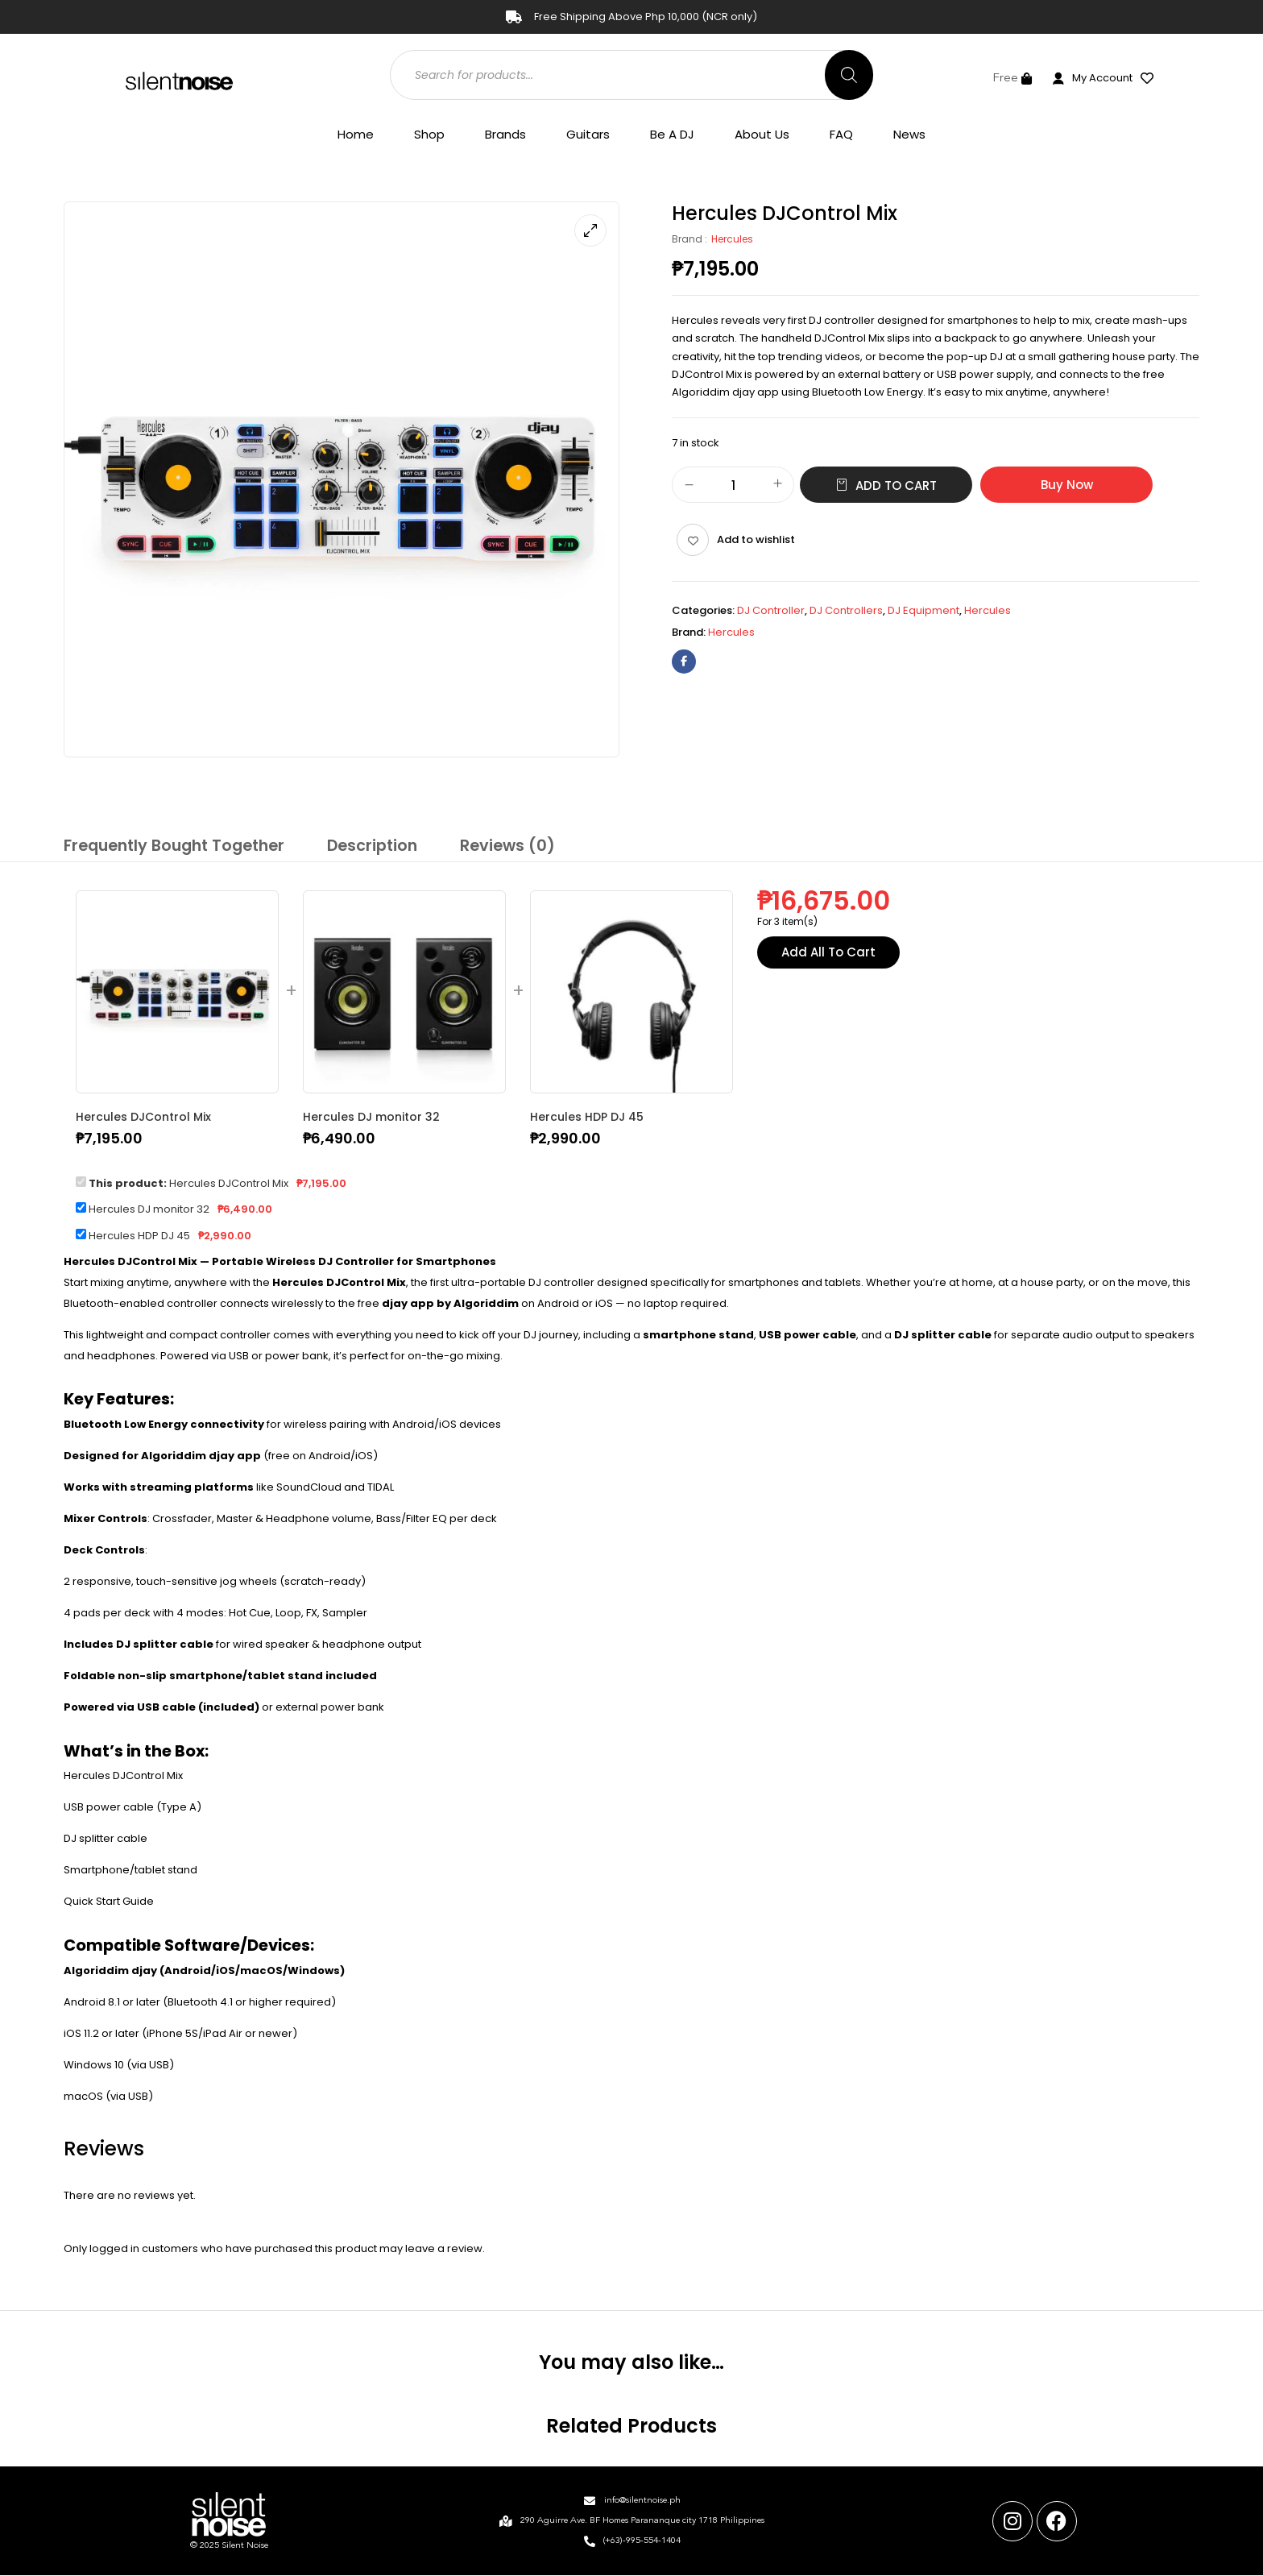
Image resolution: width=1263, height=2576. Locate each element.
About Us (762, 134)
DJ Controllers (846, 610)
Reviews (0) (488, 845)
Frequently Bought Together (169, 845)
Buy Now (1067, 484)
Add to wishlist (756, 539)
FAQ (841, 134)
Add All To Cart (828, 952)
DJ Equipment (923, 610)
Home (355, 134)
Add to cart (896, 485)
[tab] (169, 847)
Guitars (588, 134)
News (909, 134)
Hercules (732, 239)
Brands (505, 134)
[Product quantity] (733, 485)
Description (359, 845)
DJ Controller (771, 610)
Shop (429, 134)
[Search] (849, 75)
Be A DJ (672, 134)
